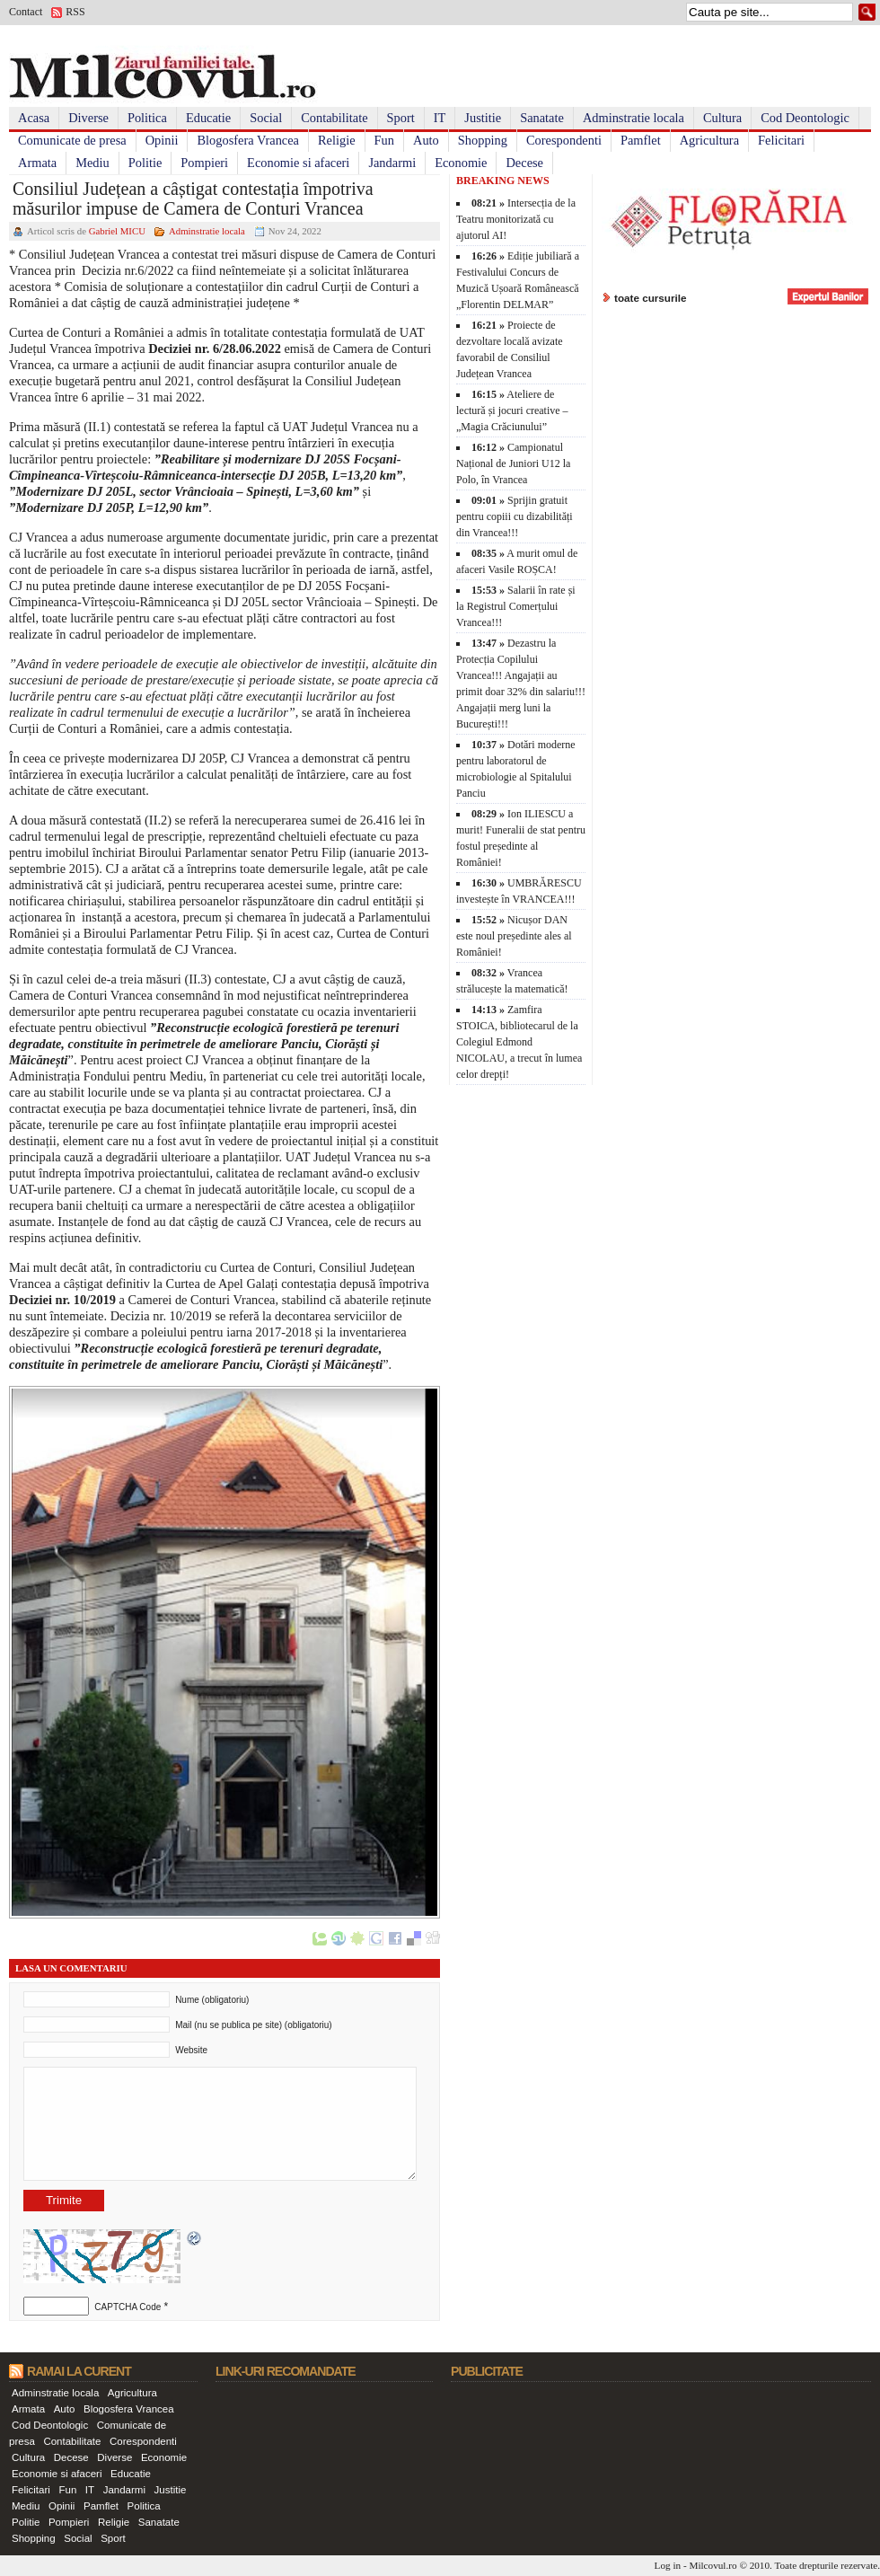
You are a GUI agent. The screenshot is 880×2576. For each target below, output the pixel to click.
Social (266, 117)
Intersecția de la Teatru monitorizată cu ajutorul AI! (516, 219)
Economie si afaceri (298, 162)
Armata (37, 162)
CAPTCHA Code (127, 2307)
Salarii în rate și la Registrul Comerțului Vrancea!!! (516, 606)
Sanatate (542, 117)
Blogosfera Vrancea (248, 140)
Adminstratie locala (633, 117)
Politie (145, 162)
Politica (147, 117)
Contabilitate (334, 117)
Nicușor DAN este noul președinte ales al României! (514, 935)
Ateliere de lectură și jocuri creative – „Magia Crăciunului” (512, 410)
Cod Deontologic (805, 117)
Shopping (482, 140)
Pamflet (640, 140)
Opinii (162, 140)
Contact (25, 11)
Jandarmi (392, 162)
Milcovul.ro (712, 2565)
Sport (401, 117)
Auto (426, 140)
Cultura (722, 117)
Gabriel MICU (117, 230)
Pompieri (204, 162)
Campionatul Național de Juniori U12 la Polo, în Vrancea (513, 463)
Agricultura (709, 140)
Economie (461, 162)
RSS (75, 11)
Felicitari (781, 140)
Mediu (92, 162)
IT (440, 117)
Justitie (482, 117)
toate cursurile (650, 298)
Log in (668, 2565)
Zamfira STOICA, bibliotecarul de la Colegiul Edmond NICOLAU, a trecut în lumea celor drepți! (519, 1042)
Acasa (33, 117)
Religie (337, 140)
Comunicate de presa (72, 140)
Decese (524, 162)
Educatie (208, 117)
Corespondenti (564, 140)
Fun (384, 140)
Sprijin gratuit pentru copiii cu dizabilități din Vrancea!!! (514, 516)
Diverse (88, 117)
